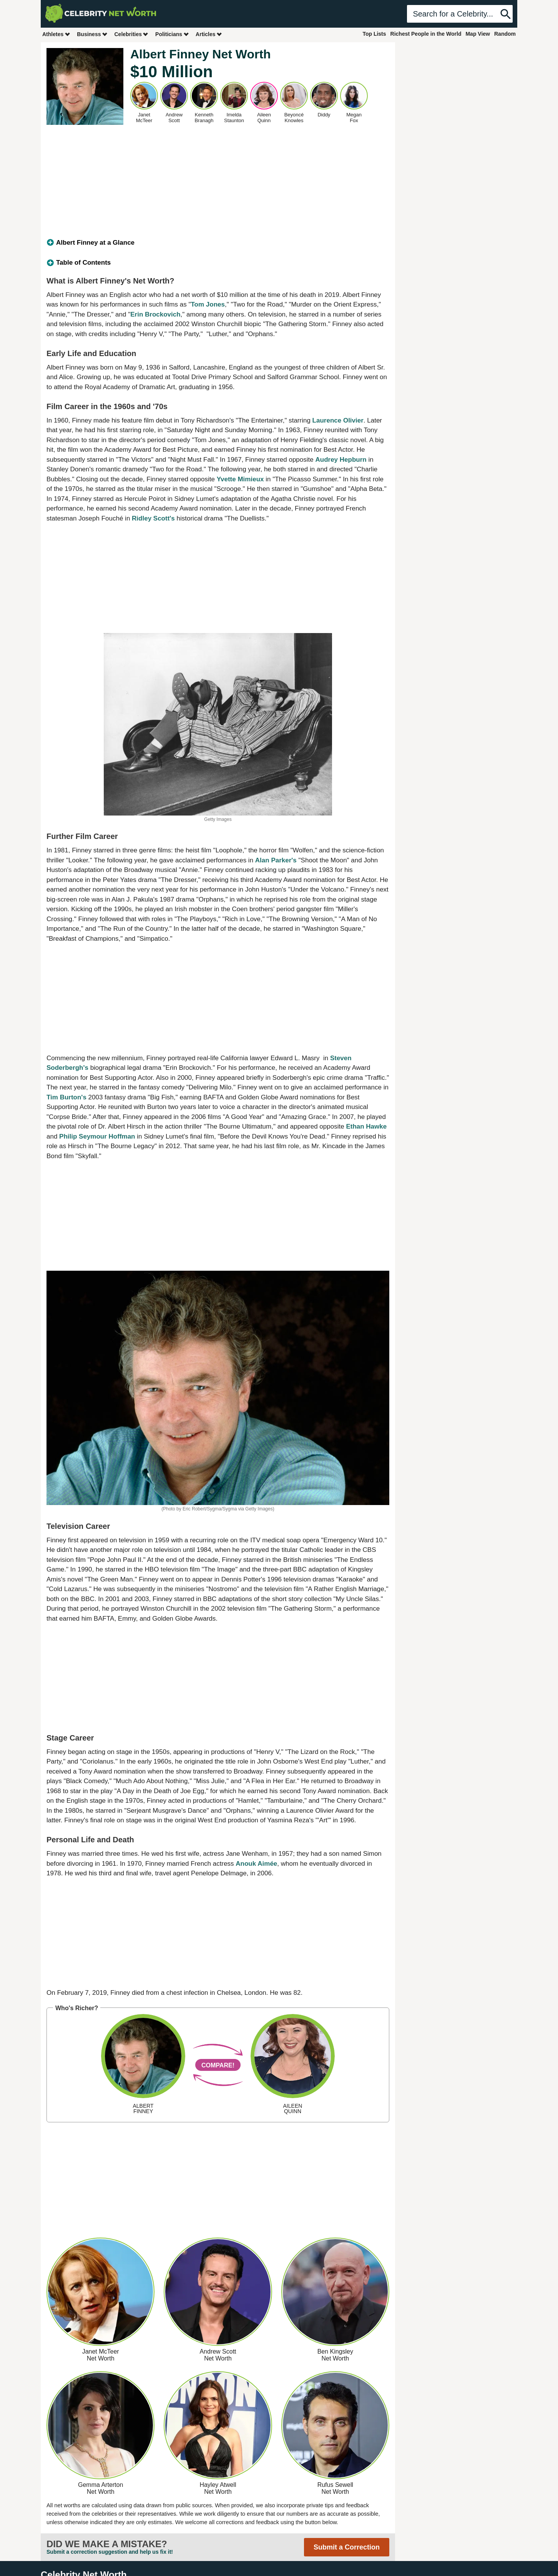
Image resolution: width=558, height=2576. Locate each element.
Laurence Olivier (338, 420)
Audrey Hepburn (340, 459)
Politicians (172, 34)
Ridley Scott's (153, 518)
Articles (209, 34)
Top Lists (374, 34)
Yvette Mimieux (240, 479)
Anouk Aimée (256, 1863)
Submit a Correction (347, 2547)
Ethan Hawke (366, 1126)
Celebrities (131, 34)
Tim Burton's (66, 1097)
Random (505, 34)
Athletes (56, 34)
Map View (477, 34)
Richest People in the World (426, 34)
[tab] (218, 243)
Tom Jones (207, 304)
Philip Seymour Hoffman (97, 1136)
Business (92, 34)
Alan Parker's (276, 860)
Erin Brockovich (155, 314)
